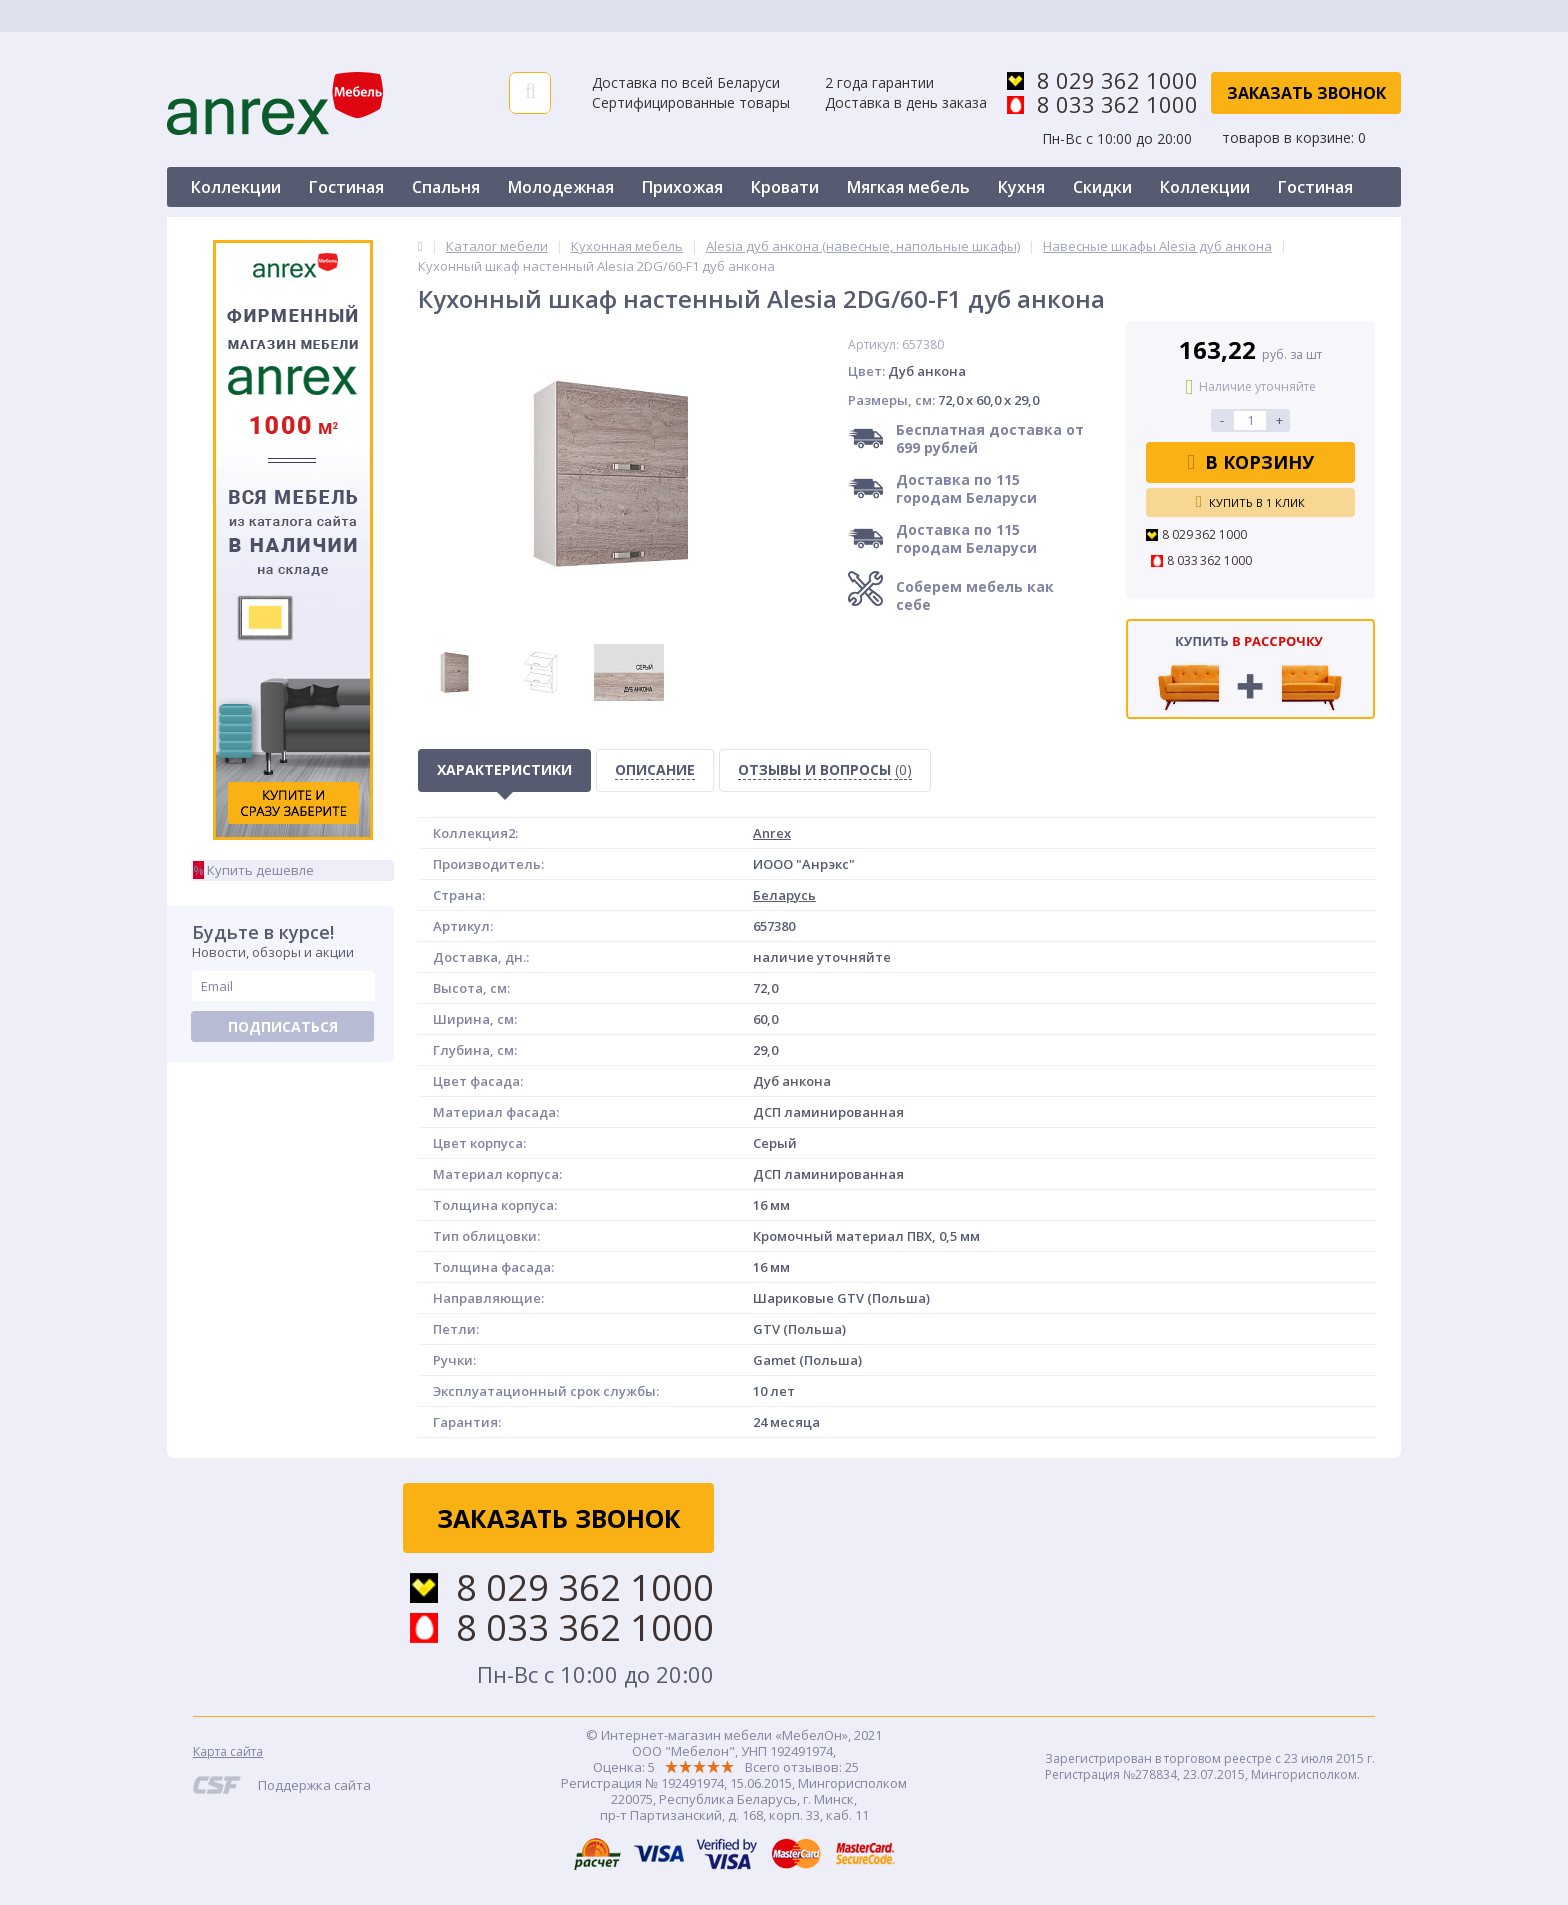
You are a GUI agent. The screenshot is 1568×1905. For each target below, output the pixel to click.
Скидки (1102, 187)
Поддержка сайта (314, 1785)
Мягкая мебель (908, 187)
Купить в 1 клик (1250, 502)
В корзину (1250, 462)
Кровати (785, 187)
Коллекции (236, 187)
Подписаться (283, 1026)
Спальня (446, 187)
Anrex (772, 833)
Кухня (1021, 187)
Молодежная (561, 187)
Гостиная (346, 187)
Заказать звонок (1306, 93)
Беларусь (784, 895)
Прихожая (682, 187)
